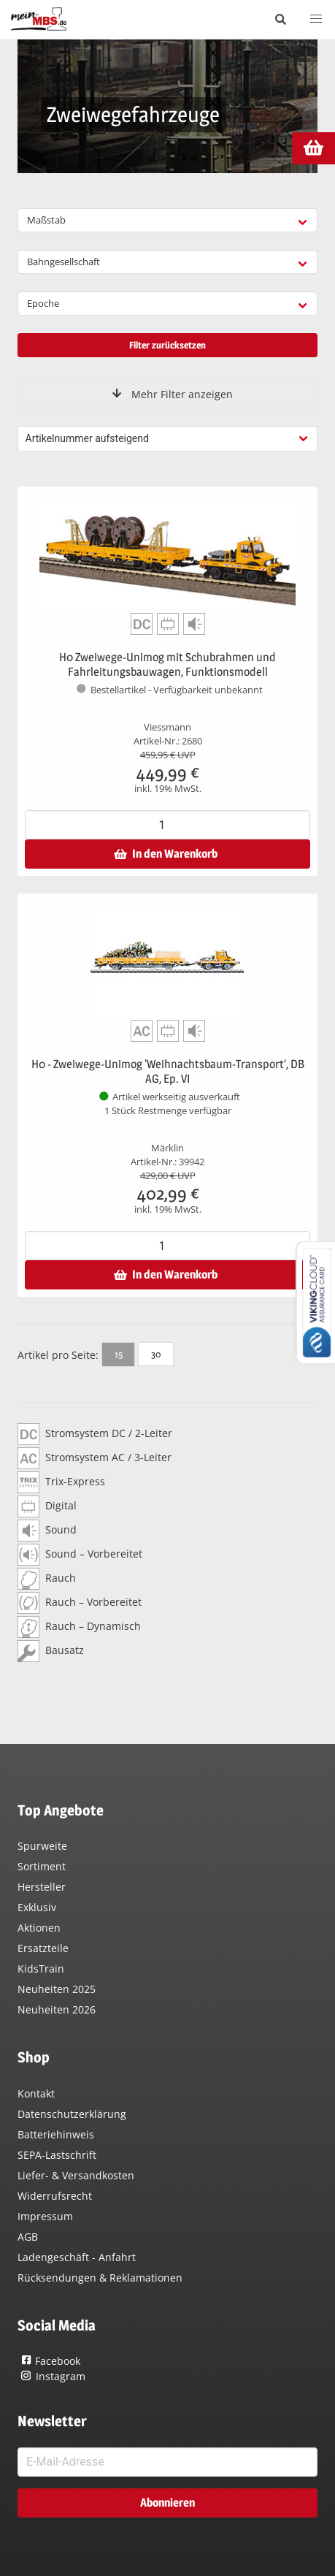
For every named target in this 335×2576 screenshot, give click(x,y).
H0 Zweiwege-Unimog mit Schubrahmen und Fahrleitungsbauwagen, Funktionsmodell (167, 664)
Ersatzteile (43, 1948)
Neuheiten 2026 (57, 2009)
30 (156, 1354)
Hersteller (42, 1887)
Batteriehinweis (56, 2134)
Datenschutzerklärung (72, 2114)
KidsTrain (41, 1968)
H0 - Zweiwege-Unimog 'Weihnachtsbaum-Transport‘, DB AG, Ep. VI (167, 1071)
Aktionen (39, 1928)
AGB (28, 2237)
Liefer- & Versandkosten (76, 2175)
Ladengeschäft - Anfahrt (77, 2257)
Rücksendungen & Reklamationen (100, 2278)
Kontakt (36, 2093)
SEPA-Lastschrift (57, 2155)
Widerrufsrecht (55, 2196)
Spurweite (42, 1846)
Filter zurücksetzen (167, 345)
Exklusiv (37, 1907)
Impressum (45, 2216)
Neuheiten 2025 (57, 1989)
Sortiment (42, 1866)
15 (119, 1354)
